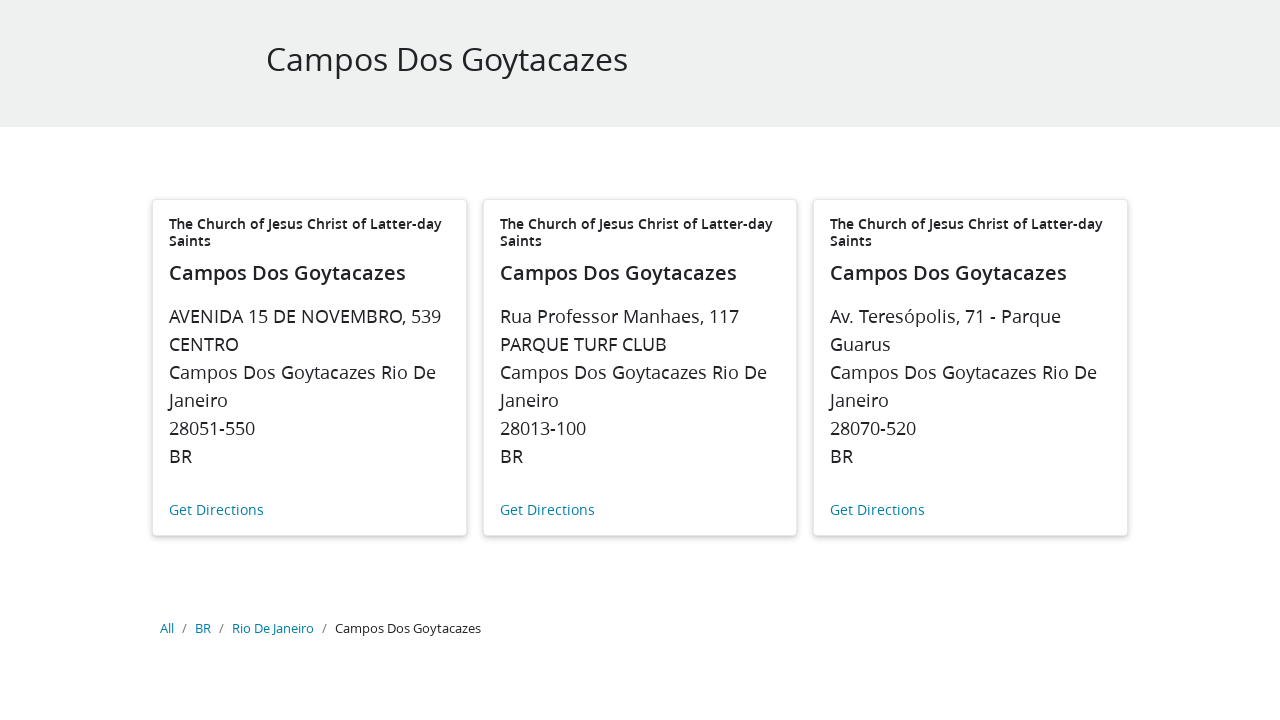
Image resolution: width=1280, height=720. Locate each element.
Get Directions (216, 510)
